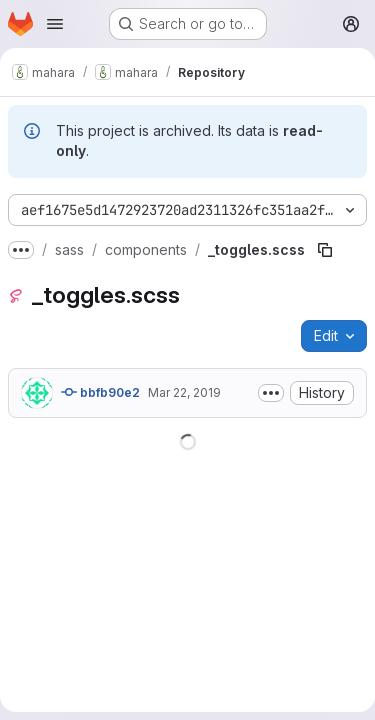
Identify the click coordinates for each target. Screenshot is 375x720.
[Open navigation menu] (55, 24)
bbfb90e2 (100, 392)
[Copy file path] (325, 250)
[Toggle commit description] (271, 393)
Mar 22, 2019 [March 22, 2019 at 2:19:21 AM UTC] (184, 392)
